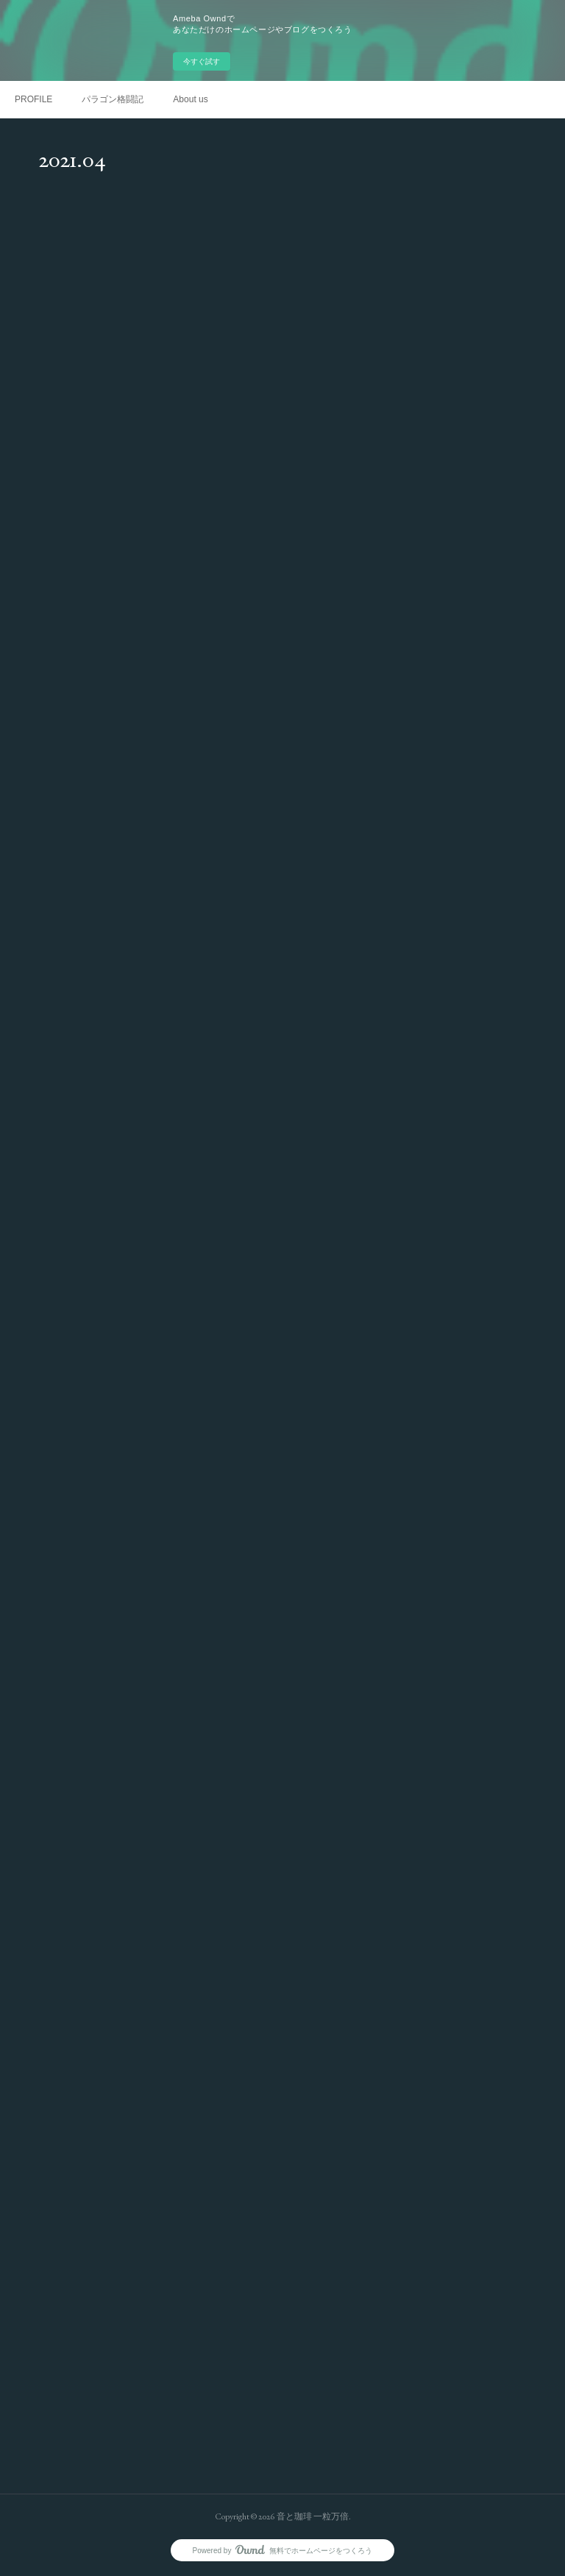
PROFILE (33, 99)
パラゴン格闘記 (112, 99)
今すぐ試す (201, 61)
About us (190, 99)
